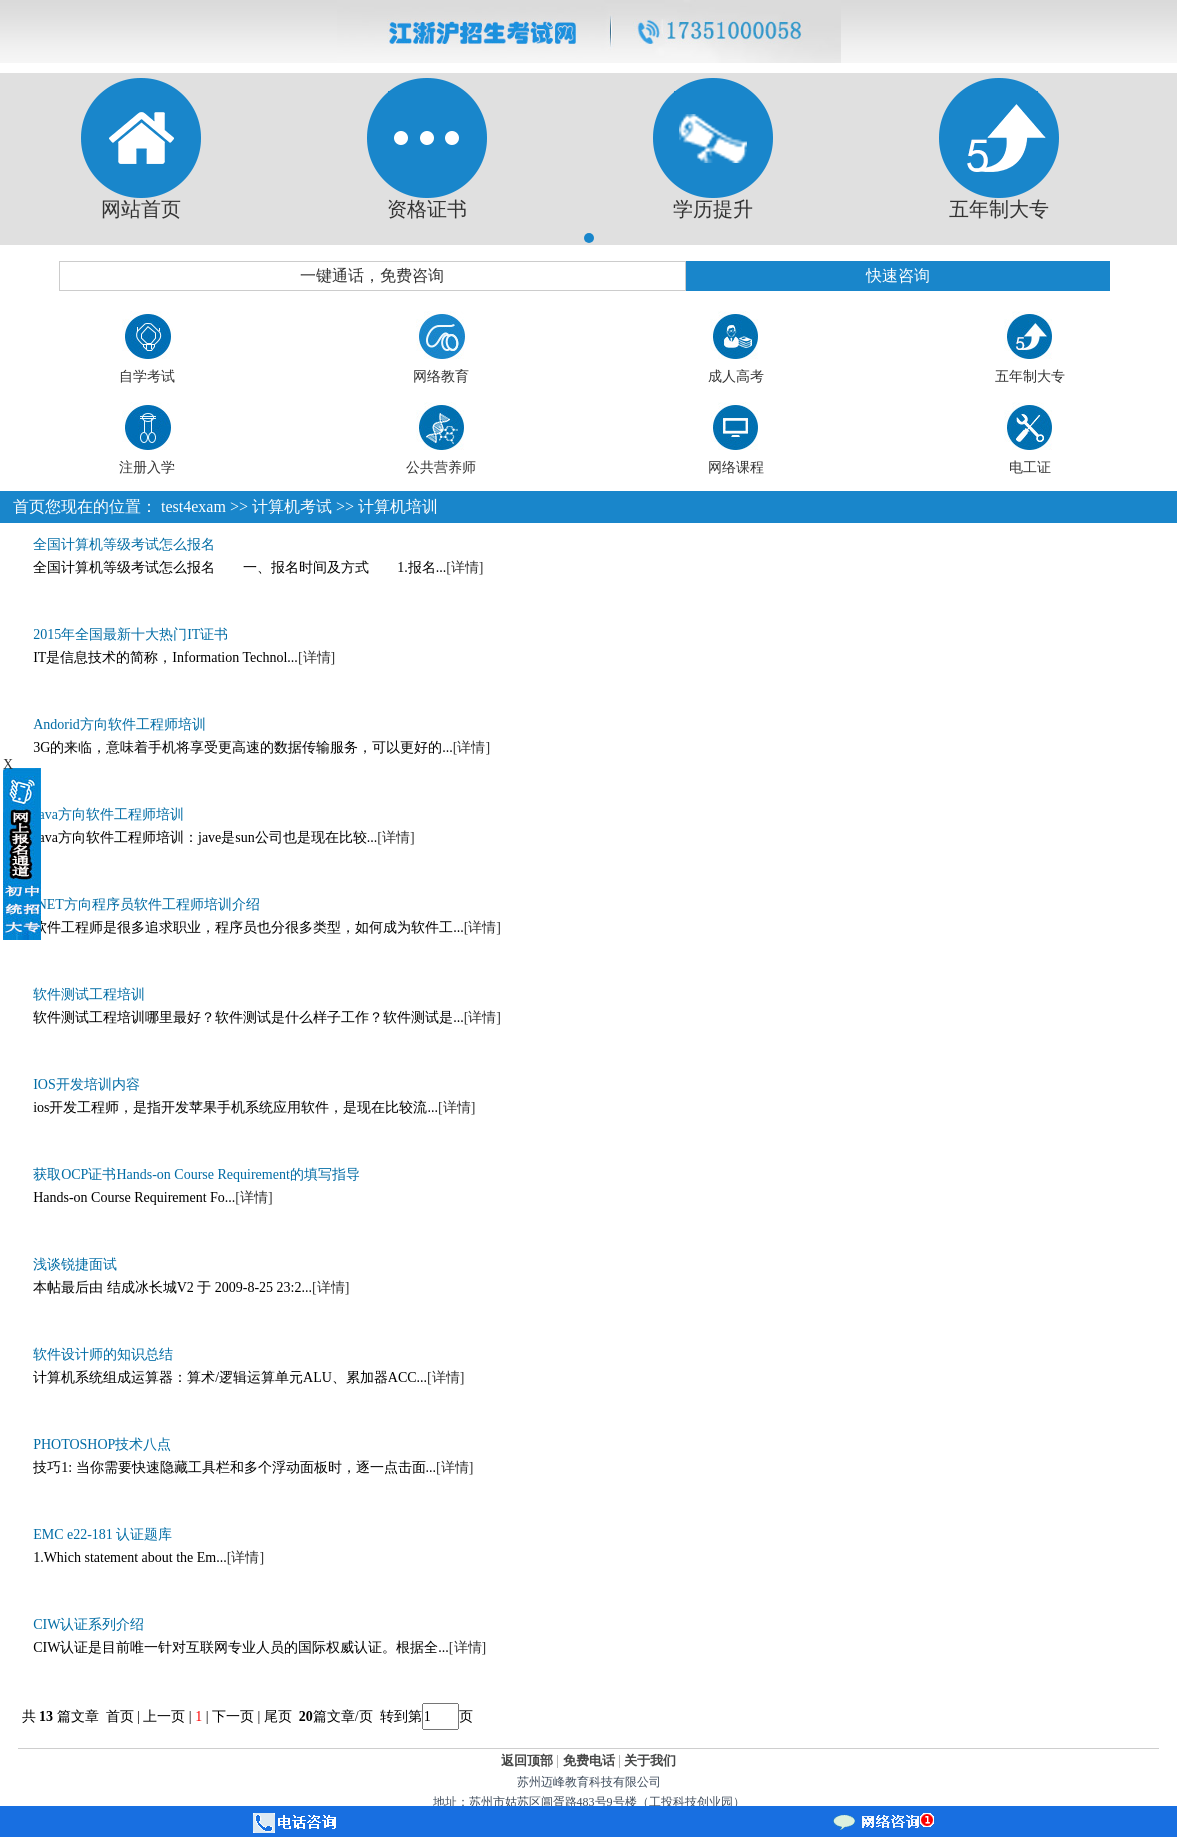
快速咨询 (898, 275)
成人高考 (736, 376)
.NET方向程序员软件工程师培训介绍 (146, 904)
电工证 (1030, 467)
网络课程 (736, 467)
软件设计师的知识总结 (103, 1354)
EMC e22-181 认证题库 (102, 1534)
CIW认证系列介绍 (88, 1624)
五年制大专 (1030, 376)
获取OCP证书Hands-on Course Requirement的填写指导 (196, 1174)
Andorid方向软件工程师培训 (119, 724)
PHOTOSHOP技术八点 (102, 1444)
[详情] (464, 567)
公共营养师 (441, 467)
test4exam (193, 506)
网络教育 (441, 376)
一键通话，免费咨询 (372, 275)
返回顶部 (527, 1760)
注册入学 (147, 467)
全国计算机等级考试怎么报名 (124, 544)
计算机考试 (292, 506)
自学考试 (147, 376)
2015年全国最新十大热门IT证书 (130, 634)
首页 (29, 506)
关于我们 (650, 1760)
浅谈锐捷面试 (75, 1264)
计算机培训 (398, 506)
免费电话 (589, 1760)
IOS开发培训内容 (86, 1084)
